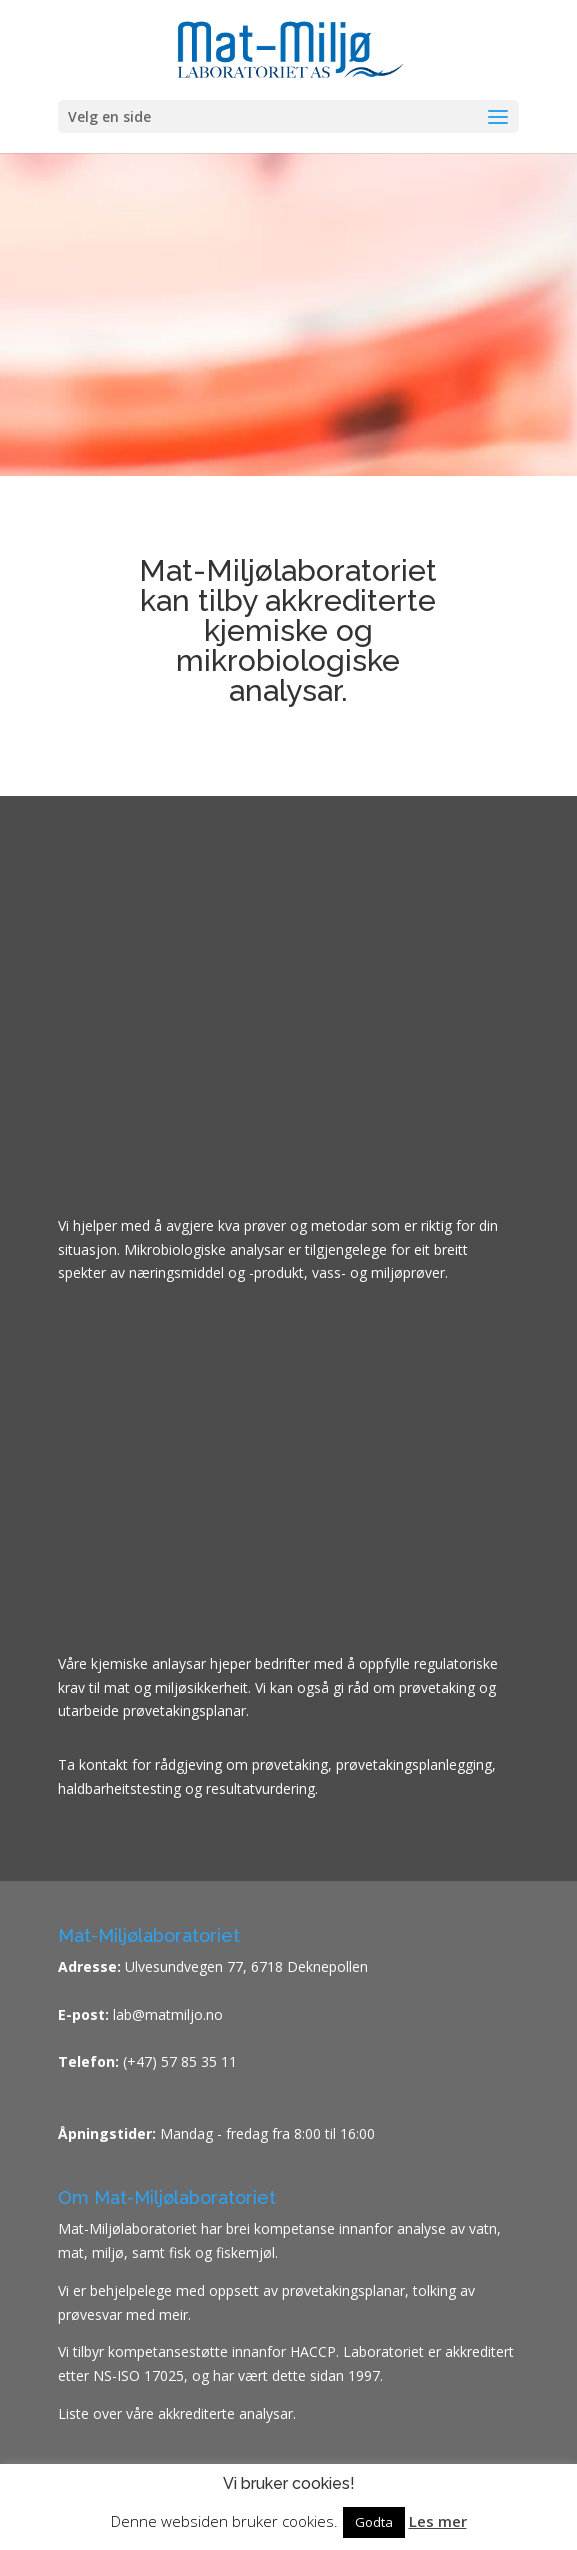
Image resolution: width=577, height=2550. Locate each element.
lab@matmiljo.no (166, 2014)
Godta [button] (374, 2522)
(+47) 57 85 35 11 (180, 2061)
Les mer (438, 2521)
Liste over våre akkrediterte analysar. (177, 2413)
